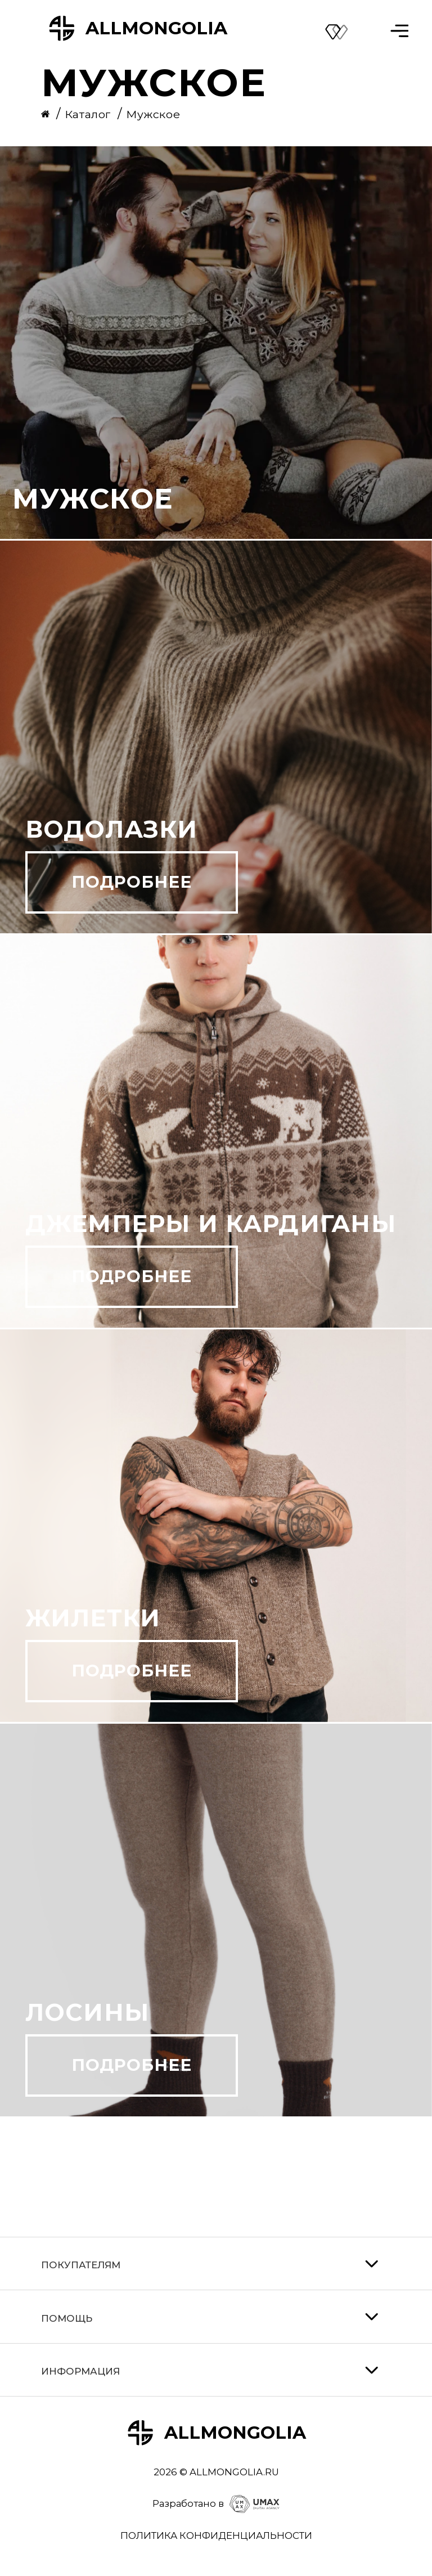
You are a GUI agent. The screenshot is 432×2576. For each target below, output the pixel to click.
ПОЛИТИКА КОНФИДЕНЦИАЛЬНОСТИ (216, 2535)
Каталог (89, 114)
